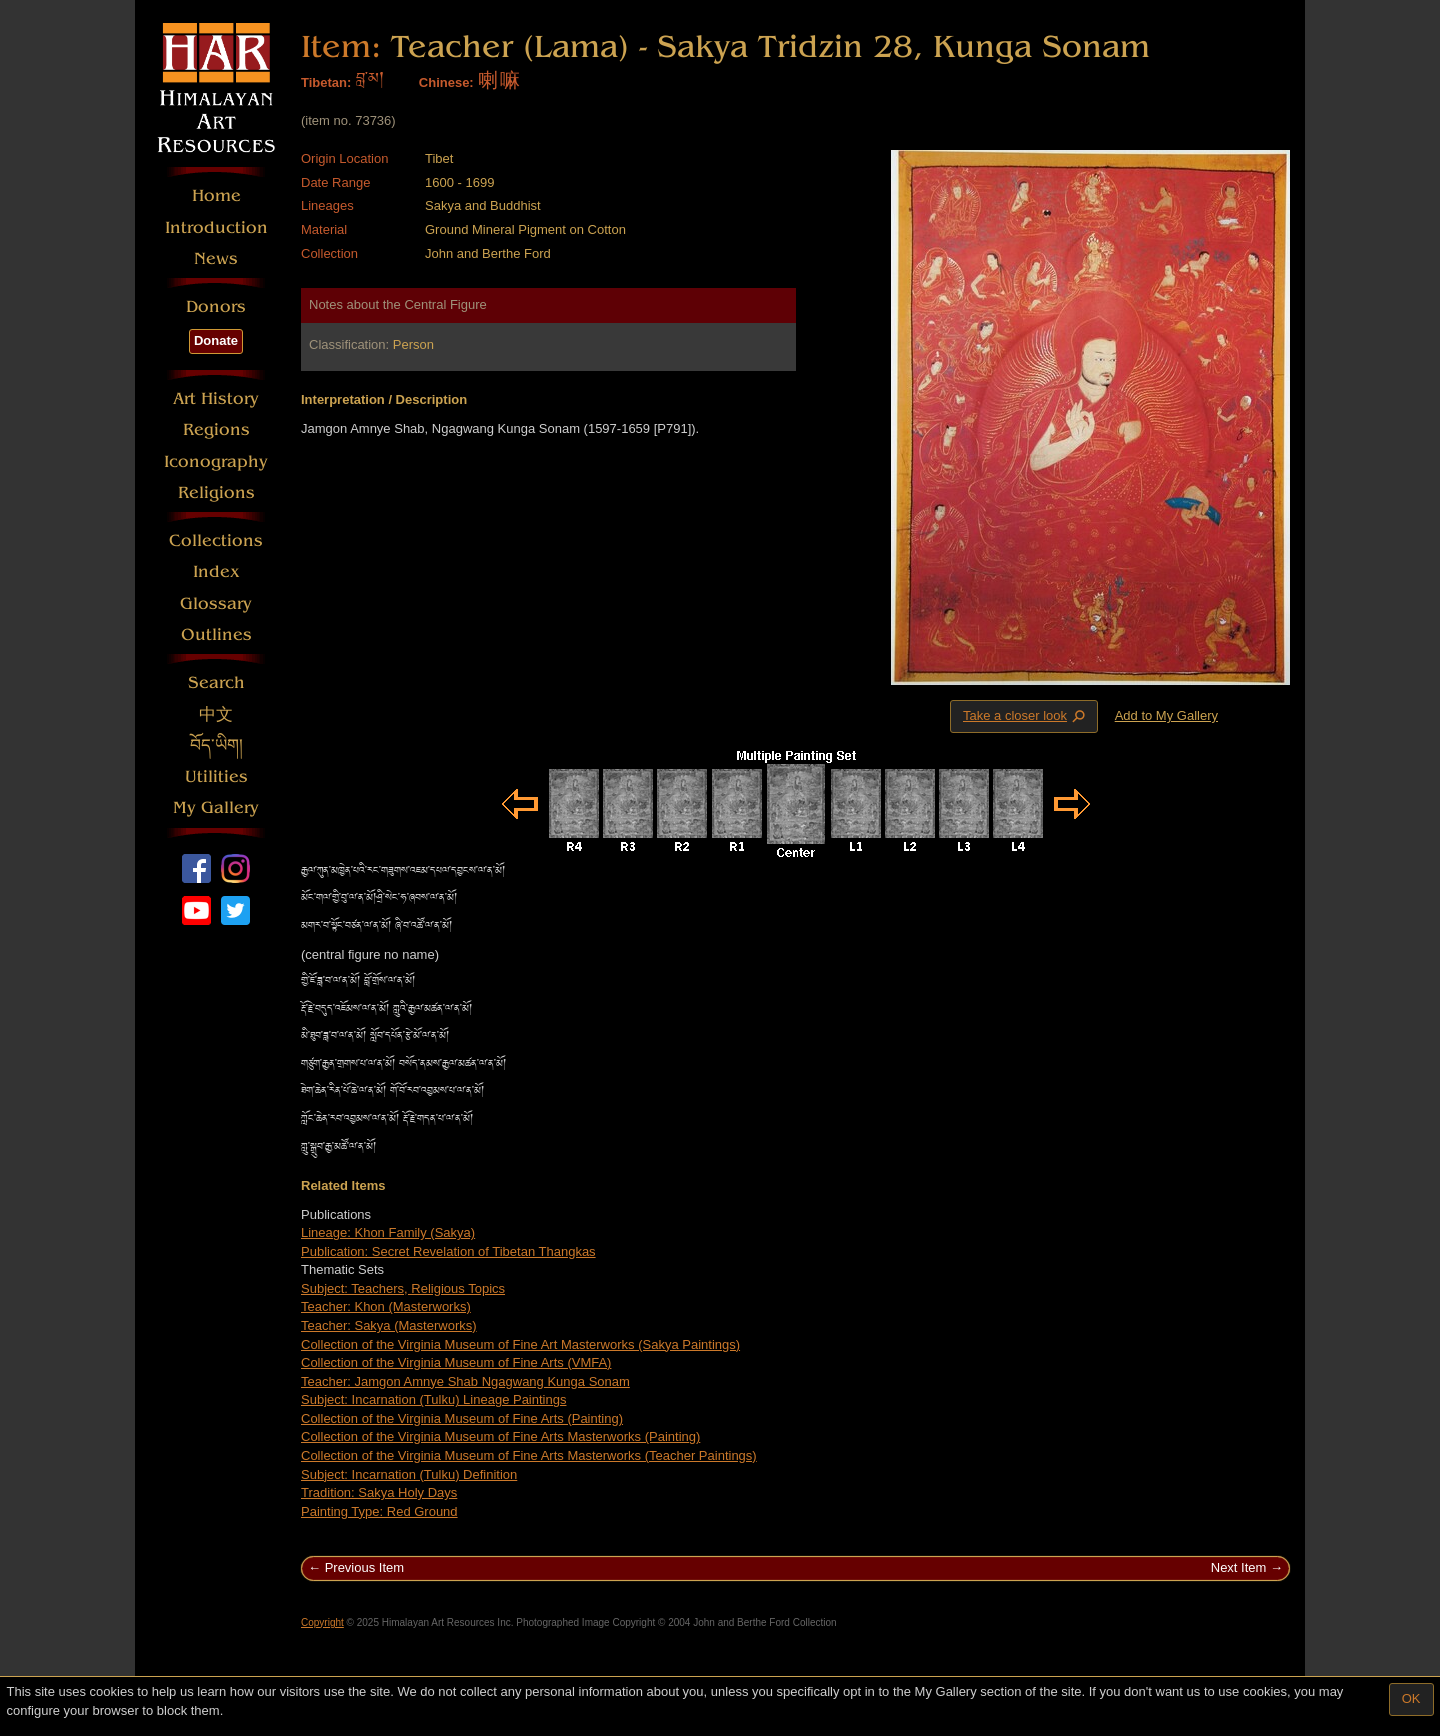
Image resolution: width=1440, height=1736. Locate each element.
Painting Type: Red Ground (379, 1511)
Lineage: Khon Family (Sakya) (388, 1232)
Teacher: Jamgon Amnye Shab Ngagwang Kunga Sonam (465, 1381)
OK (1411, 1698)
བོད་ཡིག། (216, 745)
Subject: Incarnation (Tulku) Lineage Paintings (433, 1399)
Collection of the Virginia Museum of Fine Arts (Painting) (462, 1418)
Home (216, 195)
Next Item (1239, 1567)
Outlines (216, 634)
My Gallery (216, 807)
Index (216, 571)
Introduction (216, 227)
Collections (216, 540)
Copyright (322, 1622)
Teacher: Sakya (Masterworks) (389, 1325)
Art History (216, 398)
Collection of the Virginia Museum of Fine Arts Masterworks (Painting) (500, 1436)
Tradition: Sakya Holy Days (379, 1492)
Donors (216, 306)
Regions (216, 429)
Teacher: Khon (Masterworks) (386, 1306)
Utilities (216, 776)
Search (216, 682)
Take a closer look (1026, 716)
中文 (216, 714)
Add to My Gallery (1166, 715)
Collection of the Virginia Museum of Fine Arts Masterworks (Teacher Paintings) (529, 1455)
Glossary (216, 603)
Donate (216, 340)
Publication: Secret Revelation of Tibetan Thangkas (448, 1251)
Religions (216, 492)
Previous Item (364, 1567)
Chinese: (446, 82)
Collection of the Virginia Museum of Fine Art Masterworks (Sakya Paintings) (520, 1344)
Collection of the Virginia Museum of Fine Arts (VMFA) (456, 1362)
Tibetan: (326, 82)
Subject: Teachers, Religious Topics (403, 1288)
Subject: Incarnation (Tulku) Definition (409, 1474)
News (216, 258)
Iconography (216, 461)
